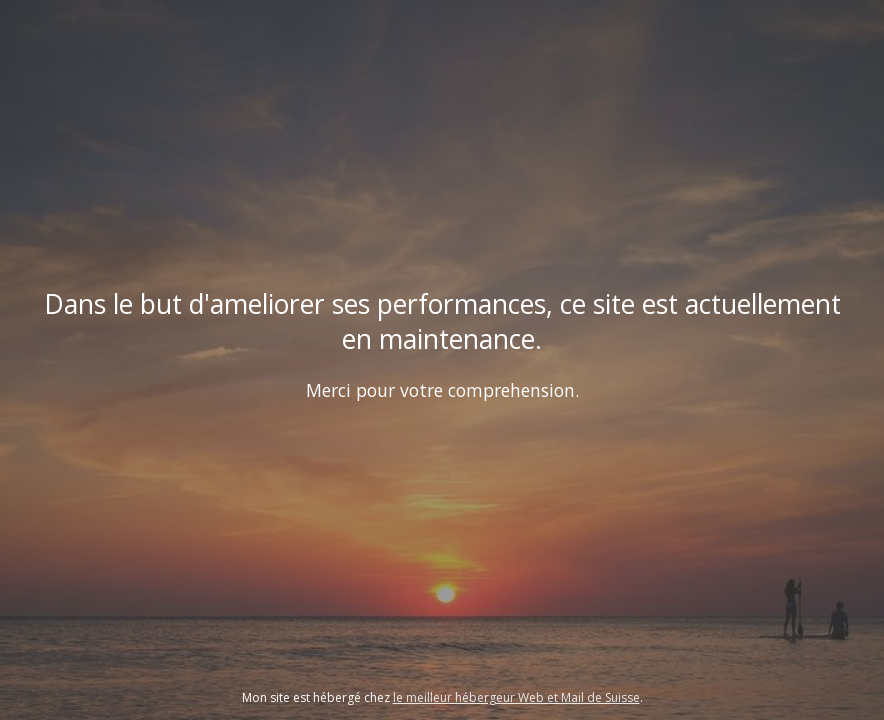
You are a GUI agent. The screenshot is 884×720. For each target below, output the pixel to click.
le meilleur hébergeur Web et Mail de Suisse (516, 697)
